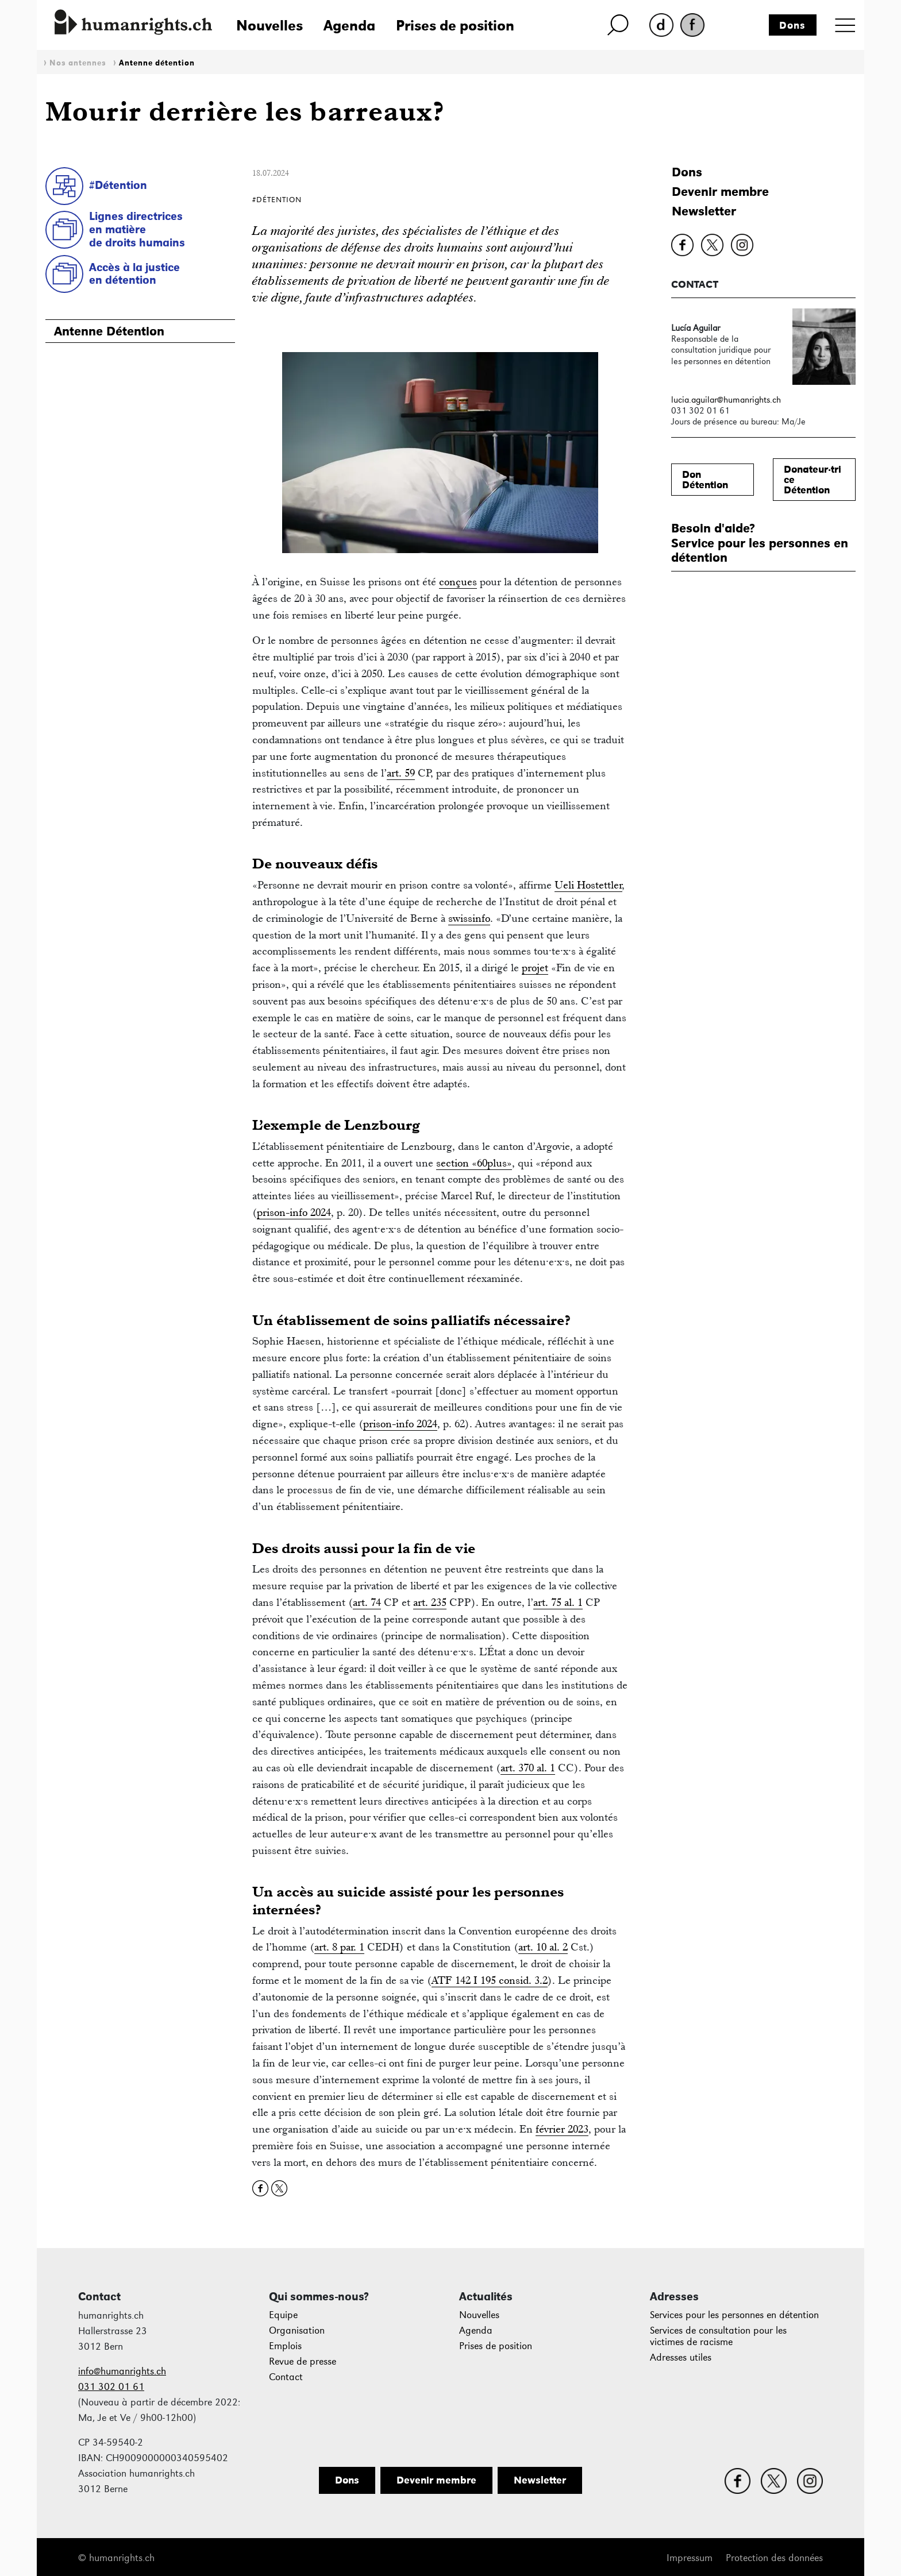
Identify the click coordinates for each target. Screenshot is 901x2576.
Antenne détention (157, 63)
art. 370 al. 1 (527, 1767)
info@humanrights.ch (122, 2371)
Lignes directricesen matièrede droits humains (137, 229)
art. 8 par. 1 (339, 1946)
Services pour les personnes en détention (734, 2315)
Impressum (690, 2558)
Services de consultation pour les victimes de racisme (718, 2336)
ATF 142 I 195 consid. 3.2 (490, 1980)
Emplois (285, 2346)
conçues (458, 581)
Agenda (349, 25)
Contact (286, 2377)
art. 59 (401, 772)
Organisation (297, 2330)
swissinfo (469, 918)
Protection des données (774, 2558)
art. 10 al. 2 (543, 1946)
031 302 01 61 (111, 2387)
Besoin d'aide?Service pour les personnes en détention (759, 543)
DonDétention (705, 480)
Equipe (283, 2315)
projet (535, 967)
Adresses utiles (680, 2357)
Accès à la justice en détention (134, 273)
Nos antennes (77, 63)
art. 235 (429, 1602)
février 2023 (562, 2128)
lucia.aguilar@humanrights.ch (726, 399)
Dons (792, 25)
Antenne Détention (109, 331)
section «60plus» (474, 1162)
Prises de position (455, 25)
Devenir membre (720, 191)
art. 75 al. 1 (558, 1602)
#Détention (118, 185)
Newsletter (704, 211)
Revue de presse (302, 2361)
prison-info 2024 (294, 1212)
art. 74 (367, 1602)
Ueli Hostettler (588, 884)
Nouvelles (269, 25)
